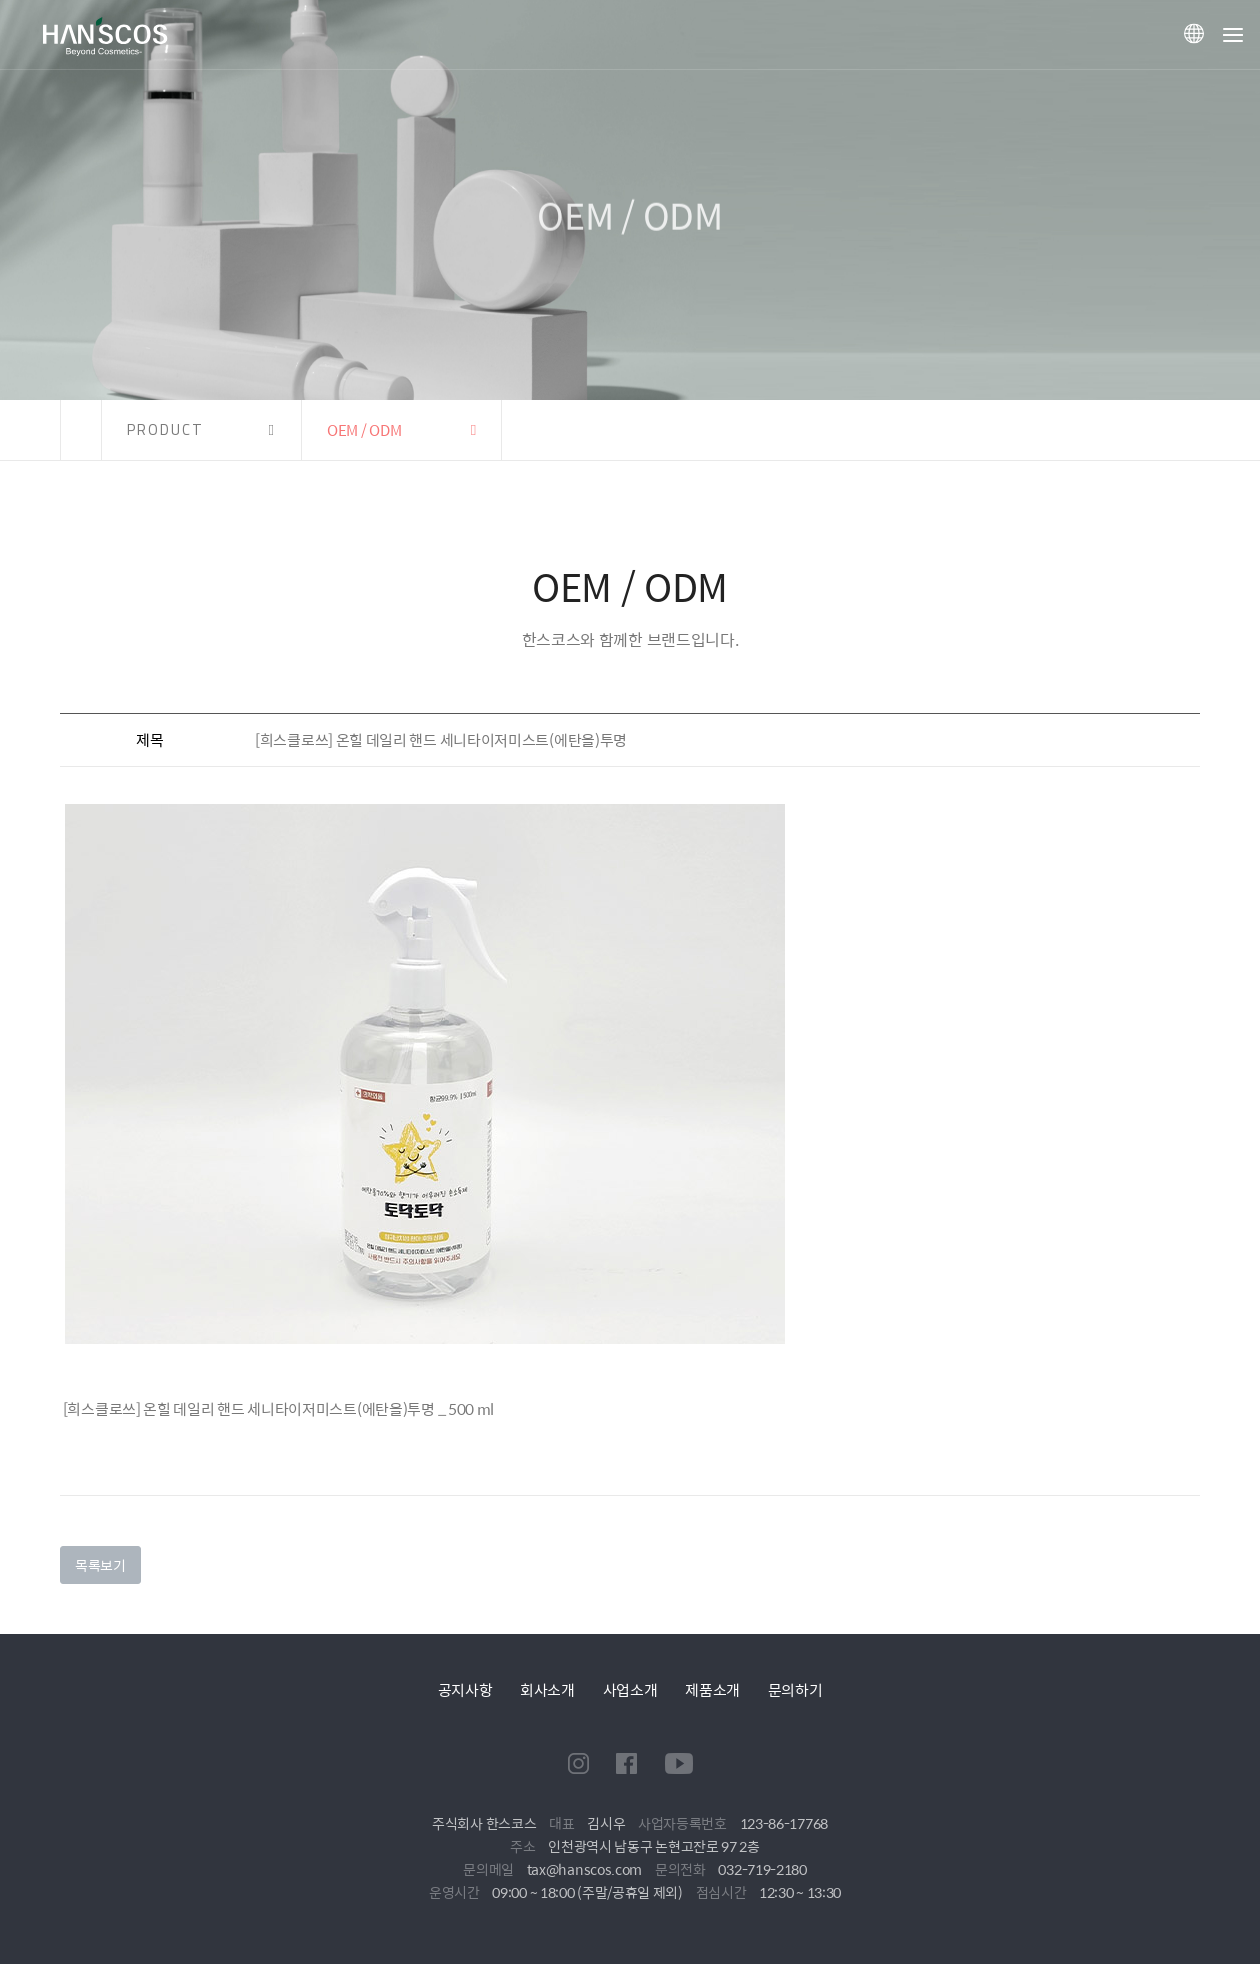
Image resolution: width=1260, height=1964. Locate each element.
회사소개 (547, 1689)
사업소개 (630, 1689)
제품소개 (712, 1689)
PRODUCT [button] (165, 429)
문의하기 (795, 1689)
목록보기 (100, 1565)
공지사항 (465, 1689)
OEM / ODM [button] (364, 429)
